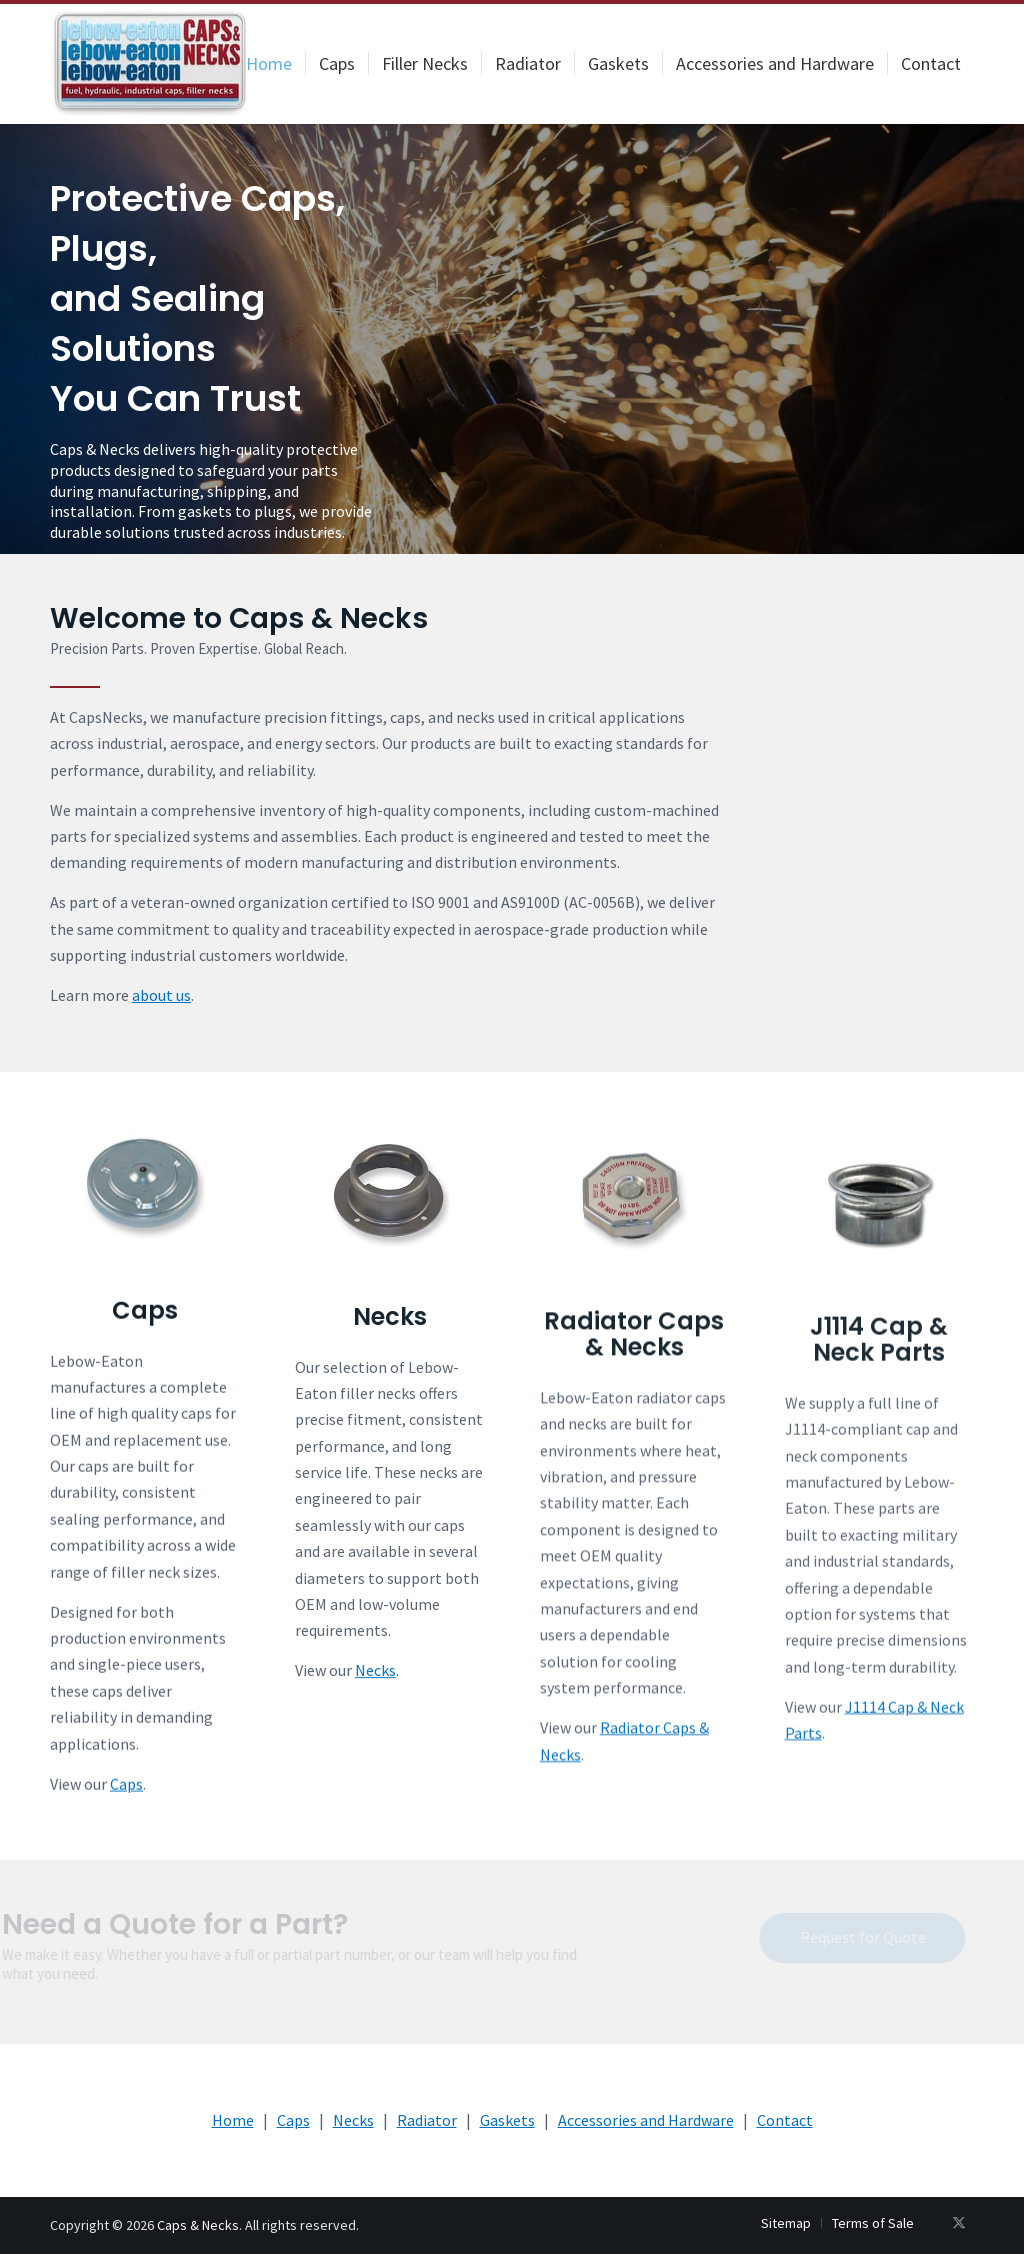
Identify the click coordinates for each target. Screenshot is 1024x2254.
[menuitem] (269, 64)
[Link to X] (959, 2222)
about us (161, 995)
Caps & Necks (198, 2225)
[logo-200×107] (150, 64)
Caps (145, 1618)
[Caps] (144, 1494)
